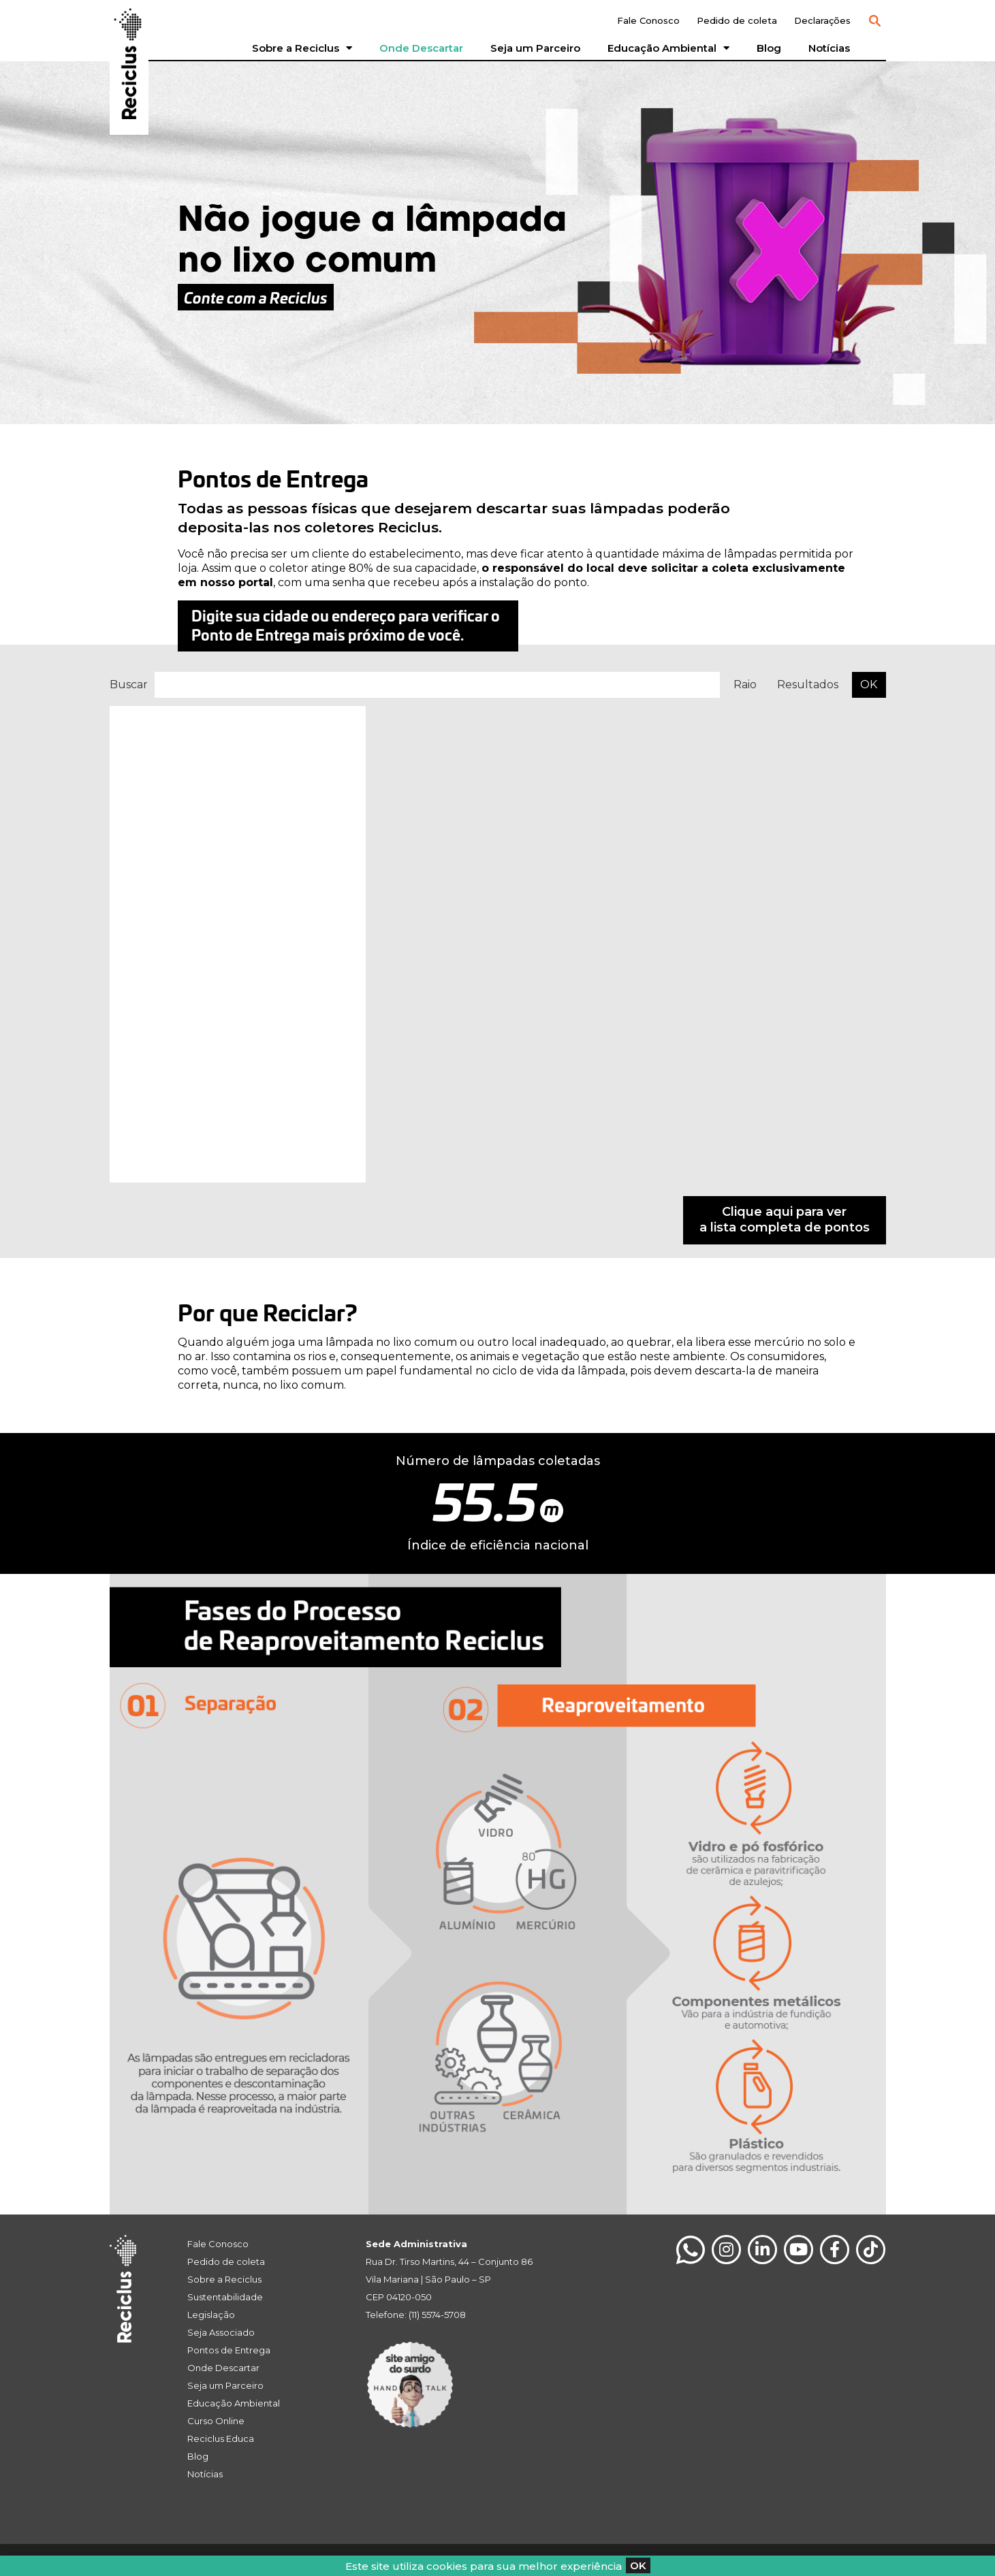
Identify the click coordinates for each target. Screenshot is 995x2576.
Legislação (211, 2314)
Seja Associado (221, 2332)
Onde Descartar (421, 48)
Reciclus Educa (220, 2438)
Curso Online (215, 2420)
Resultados (807, 684)
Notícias (829, 48)
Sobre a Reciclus (302, 48)
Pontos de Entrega (228, 2350)
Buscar (129, 684)
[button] (875, 21)
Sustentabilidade (225, 2296)
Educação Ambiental (668, 48)
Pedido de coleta (737, 20)
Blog (769, 48)
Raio (745, 684)
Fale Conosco (648, 20)
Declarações (822, 20)
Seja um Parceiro (535, 48)
